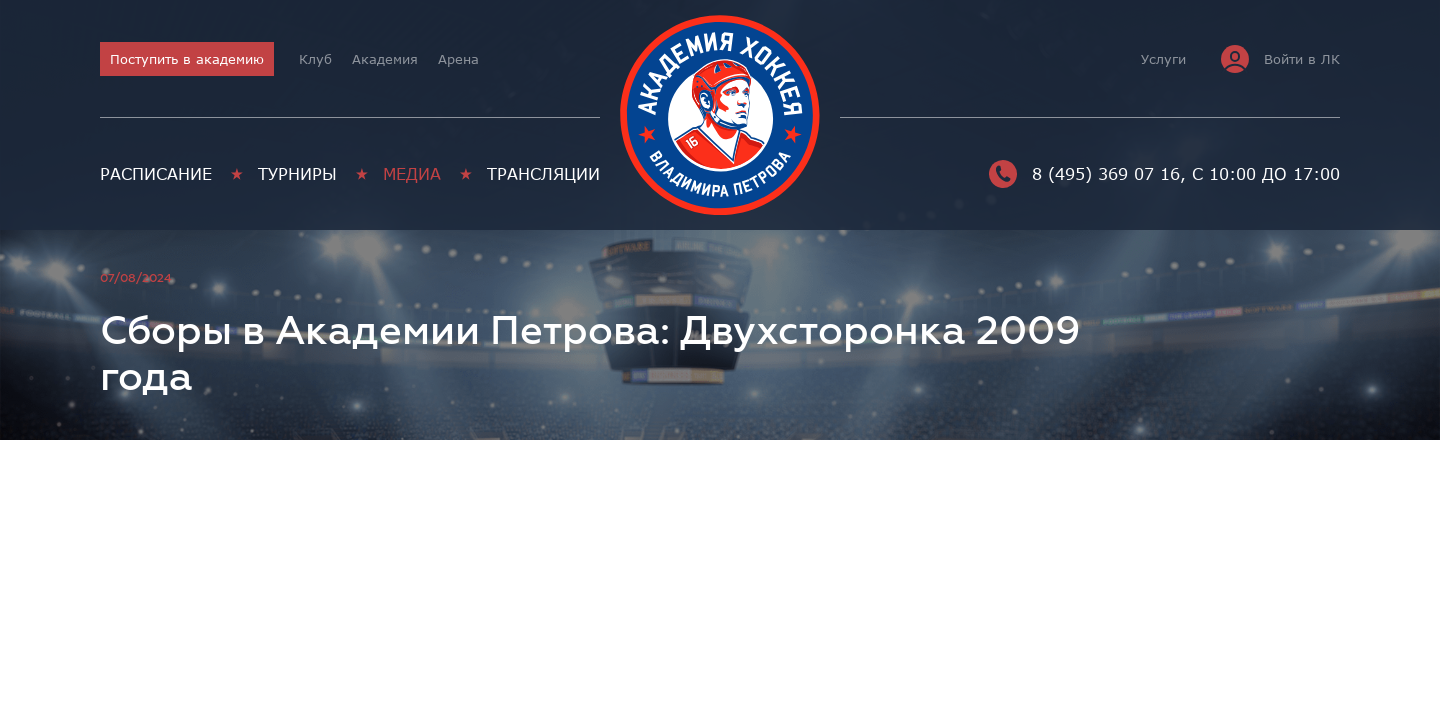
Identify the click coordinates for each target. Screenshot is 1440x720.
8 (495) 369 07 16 (1084, 174)
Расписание (156, 174)
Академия (385, 59)
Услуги (1163, 59)
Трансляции (543, 174)
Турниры (297, 174)
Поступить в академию (187, 59)
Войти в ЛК (1280, 59)
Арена (458, 59)
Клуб (315, 59)
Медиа (412, 174)
